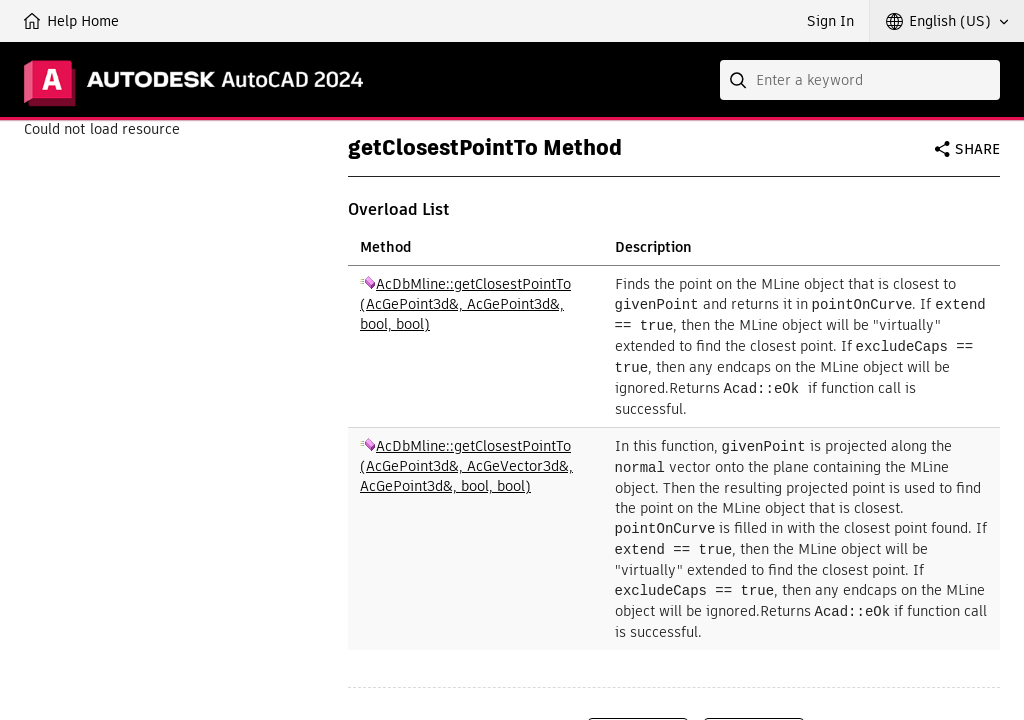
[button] (947, 21)
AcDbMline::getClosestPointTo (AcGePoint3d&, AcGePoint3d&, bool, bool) (465, 304)
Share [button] (977, 149)
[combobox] (860, 80)
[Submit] (740, 80)
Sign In (830, 21)
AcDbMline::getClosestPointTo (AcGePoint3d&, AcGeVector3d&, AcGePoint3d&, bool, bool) (466, 461)
